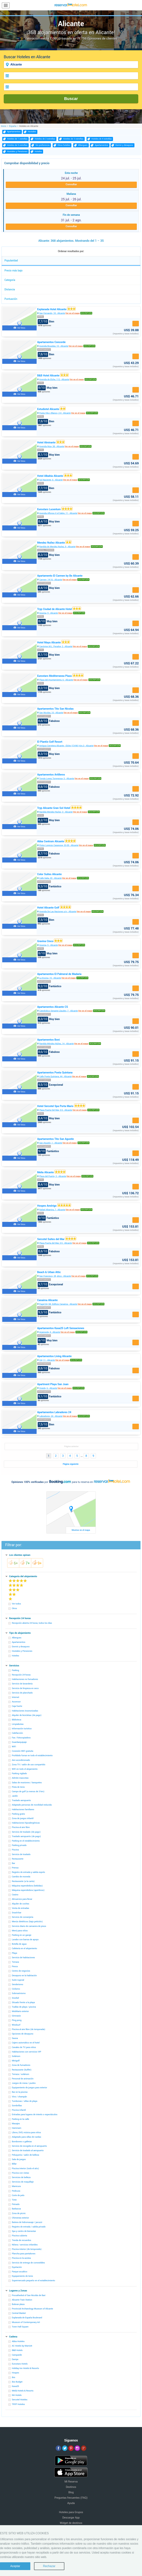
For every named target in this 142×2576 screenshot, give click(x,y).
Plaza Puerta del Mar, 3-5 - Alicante (55, 1243)
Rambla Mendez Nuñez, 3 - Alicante (56, 812)
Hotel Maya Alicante (53, 643)
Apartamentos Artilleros (51, 775)
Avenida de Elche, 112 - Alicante (54, 379)
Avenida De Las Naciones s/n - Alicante (57, 911)
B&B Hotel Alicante (53, 376)
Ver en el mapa (72, 313)
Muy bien (47, 387)
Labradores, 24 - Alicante (50, 1416)
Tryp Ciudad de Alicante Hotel (59, 609)
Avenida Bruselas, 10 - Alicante (53, 346)
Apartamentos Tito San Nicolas (55, 709)
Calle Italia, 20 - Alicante (50, 878)
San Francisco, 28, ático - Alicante (55, 1276)
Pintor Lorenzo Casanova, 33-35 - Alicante (58, 845)
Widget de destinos (71, 2523)
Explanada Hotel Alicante (56, 309)
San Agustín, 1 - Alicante (50, 1142)
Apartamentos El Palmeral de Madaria (59, 974)
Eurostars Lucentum (54, 509)
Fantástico (49, 886)
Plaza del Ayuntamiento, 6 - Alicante (56, 679)
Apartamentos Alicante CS (52, 1007)
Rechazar (49, 2566)
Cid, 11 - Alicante (47, 1360)
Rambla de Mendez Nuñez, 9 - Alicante (57, 546)
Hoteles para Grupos (71, 2512)
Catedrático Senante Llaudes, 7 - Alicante (58, 1010)
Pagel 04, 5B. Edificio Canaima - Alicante (58, 1304)
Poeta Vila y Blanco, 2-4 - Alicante (55, 413)
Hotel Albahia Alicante (54, 476)
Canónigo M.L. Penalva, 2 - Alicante (55, 646)
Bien (46, 321)
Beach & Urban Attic (49, 1272)
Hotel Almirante (51, 443)
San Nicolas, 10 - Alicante (51, 712)
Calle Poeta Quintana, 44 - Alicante (55, 1076)
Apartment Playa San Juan (52, 1384)
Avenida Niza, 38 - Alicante (51, 446)
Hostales (32, 131)
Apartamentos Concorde (51, 342)
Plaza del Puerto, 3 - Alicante (52, 1176)
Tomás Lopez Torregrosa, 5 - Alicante (56, 778)
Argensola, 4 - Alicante (49, 1332)
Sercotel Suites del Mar (56, 1239)
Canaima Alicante (47, 1300)
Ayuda (71, 2503)
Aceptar (15, 2566)
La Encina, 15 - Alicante (50, 978)
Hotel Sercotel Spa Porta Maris (61, 1106)
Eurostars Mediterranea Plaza (60, 676)
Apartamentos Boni (48, 1040)
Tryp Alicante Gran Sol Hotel (59, 808)
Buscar (71, 98)
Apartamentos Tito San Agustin (55, 1139)
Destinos (71, 2487)
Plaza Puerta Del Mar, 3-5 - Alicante (55, 1110)
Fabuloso (49, 721)
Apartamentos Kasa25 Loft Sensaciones (60, 1328)
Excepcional (50, 1084)
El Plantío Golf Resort (49, 742)
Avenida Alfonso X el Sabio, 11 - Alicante (58, 513)
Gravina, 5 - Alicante (48, 945)
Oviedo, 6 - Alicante (48, 1388)
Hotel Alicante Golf (54, 908)
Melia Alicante (51, 1172)
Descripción (86, 313)
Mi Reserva (71, 2482)
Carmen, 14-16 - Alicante (50, 579)
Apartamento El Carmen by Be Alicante (59, 576)
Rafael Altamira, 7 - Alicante (52, 1209)
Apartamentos (14, 131)
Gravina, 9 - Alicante (48, 613)
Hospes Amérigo (54, 1206)
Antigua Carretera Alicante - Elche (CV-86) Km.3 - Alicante (66, 745)
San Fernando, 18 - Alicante (52, 313)
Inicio (3, 126)
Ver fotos (21, 328)
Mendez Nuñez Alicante (54, 543)
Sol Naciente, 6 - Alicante (51, 479)
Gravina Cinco (49, 941)
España (12, 126)
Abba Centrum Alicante (56, 841)
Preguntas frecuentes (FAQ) (71, 2498)
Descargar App (71, 2518)
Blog (71, 2492)
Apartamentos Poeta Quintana (54, 1073)
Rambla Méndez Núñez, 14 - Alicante (56, 1043)
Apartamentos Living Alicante (54, 1356)
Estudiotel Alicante (51, 409)
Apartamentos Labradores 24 (54, 1412)
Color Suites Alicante (49, 874)
